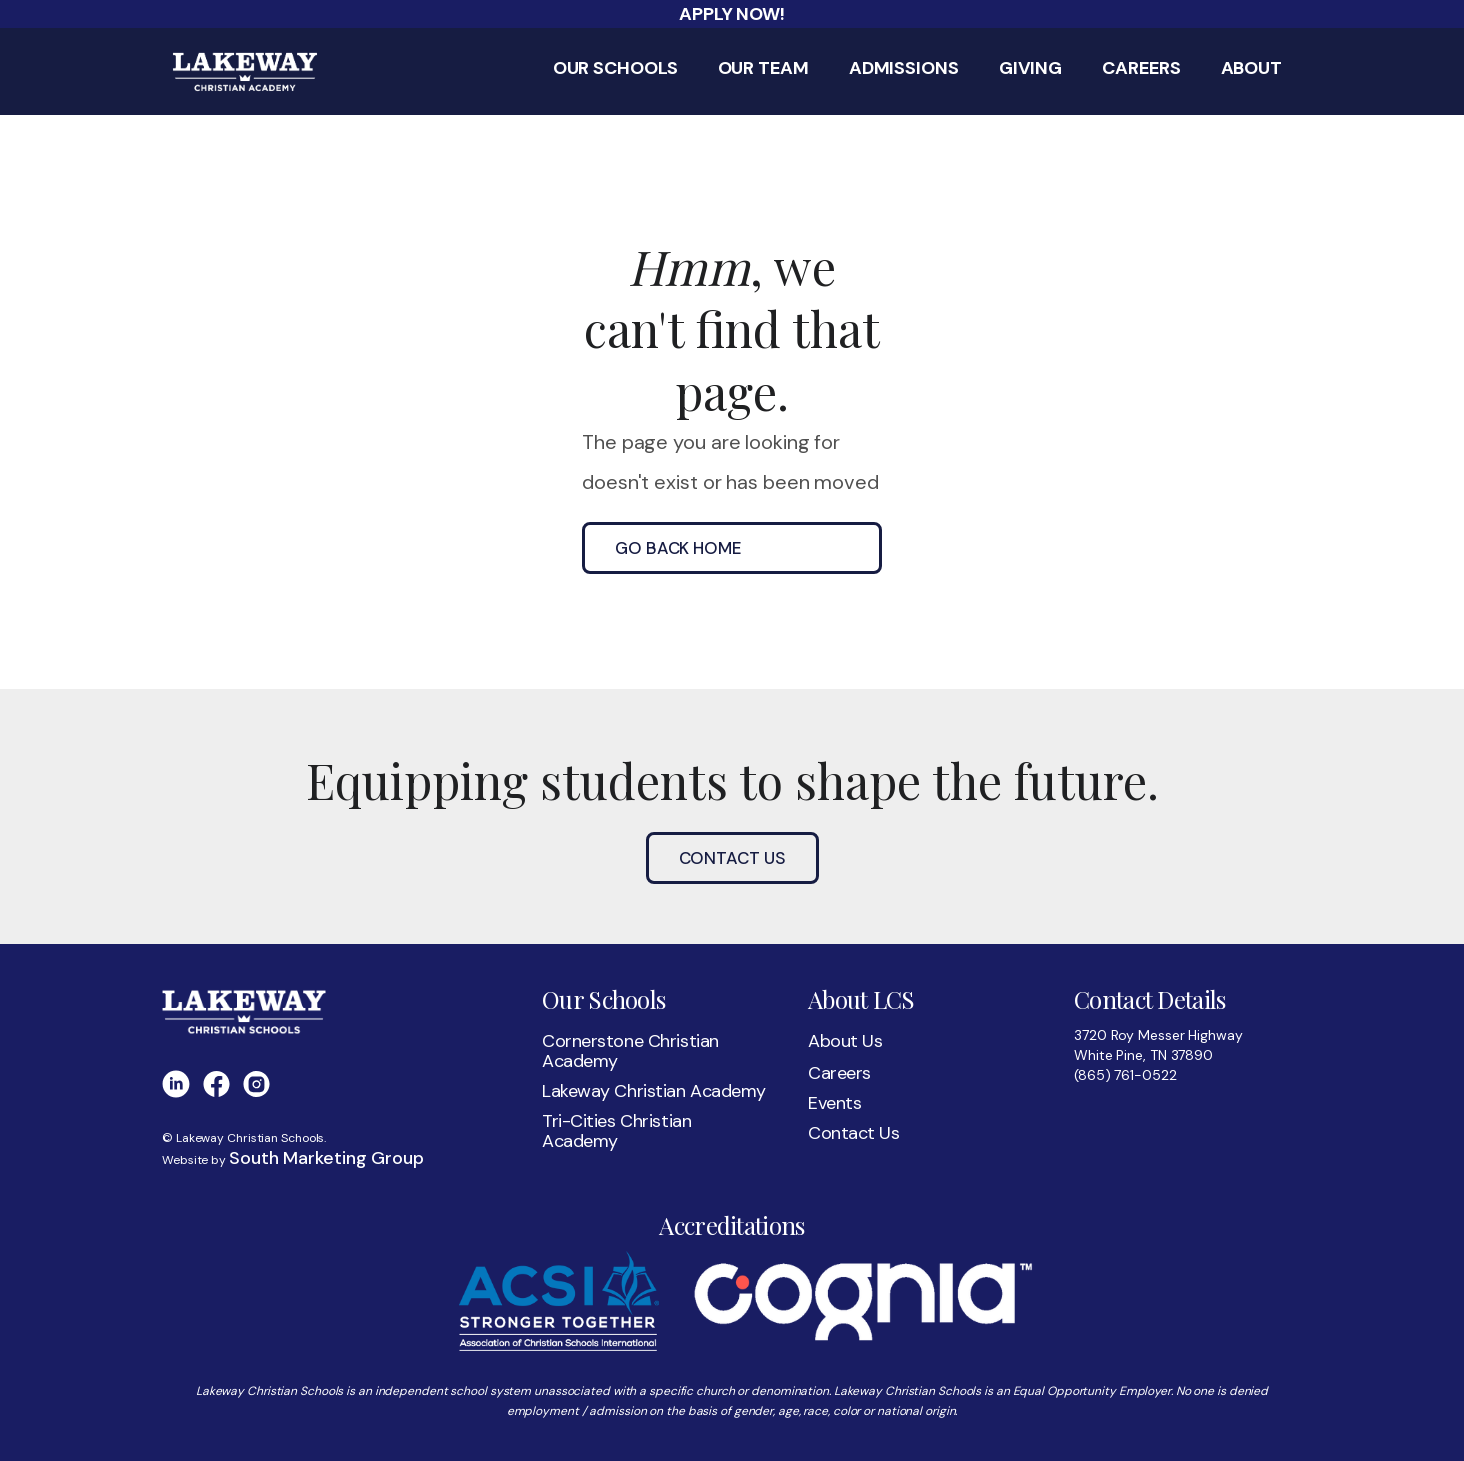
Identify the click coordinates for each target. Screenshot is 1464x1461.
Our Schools (615, 69)
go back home (678, 548)
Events (834, 1103)
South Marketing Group (326, 1158)
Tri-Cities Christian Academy (616, 1131)
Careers (1141, 69)
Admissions (904, 69)
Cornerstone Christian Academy (630, 1051)
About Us (845, 1041)
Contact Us (732, 858)
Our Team (763, 69)
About (1252, 69)
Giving (1030, 69)
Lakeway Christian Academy (654, 1091)
